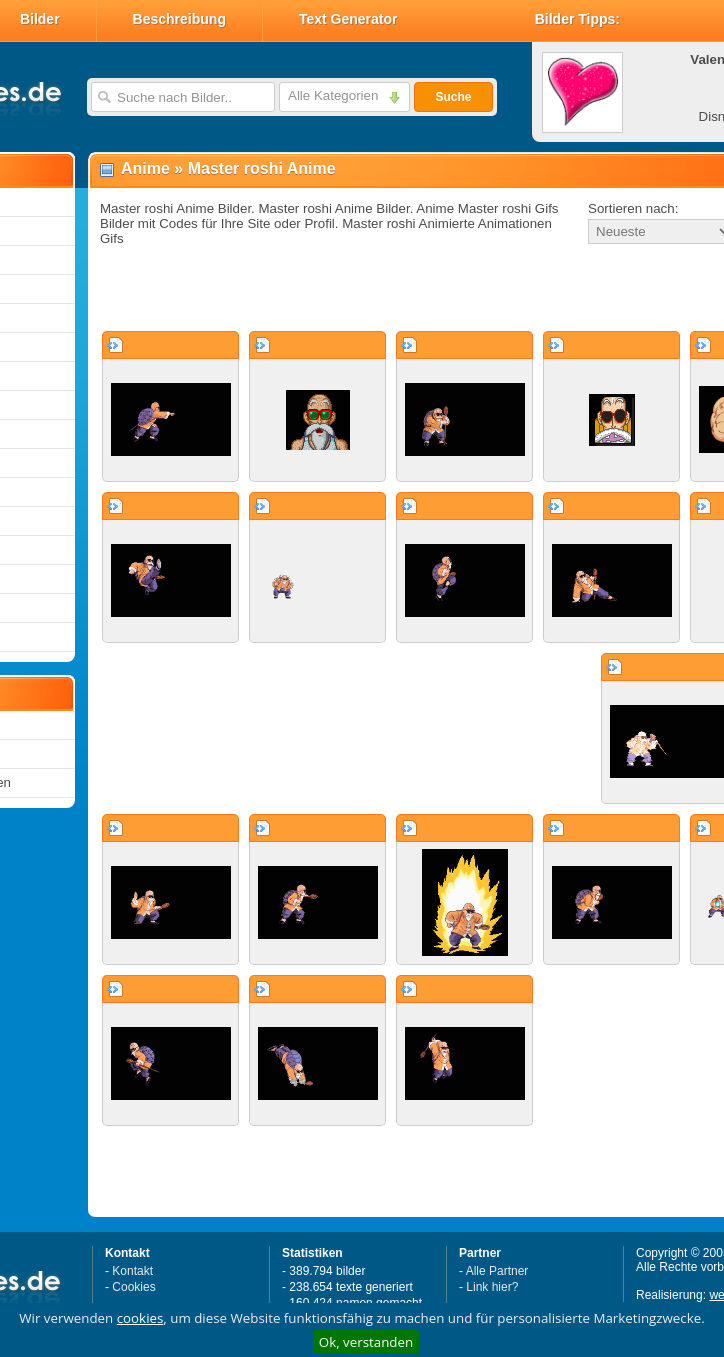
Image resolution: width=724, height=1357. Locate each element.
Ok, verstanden (366, 1342)
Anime (145, 168)
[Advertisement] (348, 289)
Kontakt (132, 1271)
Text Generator (348, 19)
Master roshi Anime (262, 168)
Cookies (133, 1287)
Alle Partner (497, 1271)
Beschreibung (179, 19)
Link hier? (492, 1287)
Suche (453, 97)
